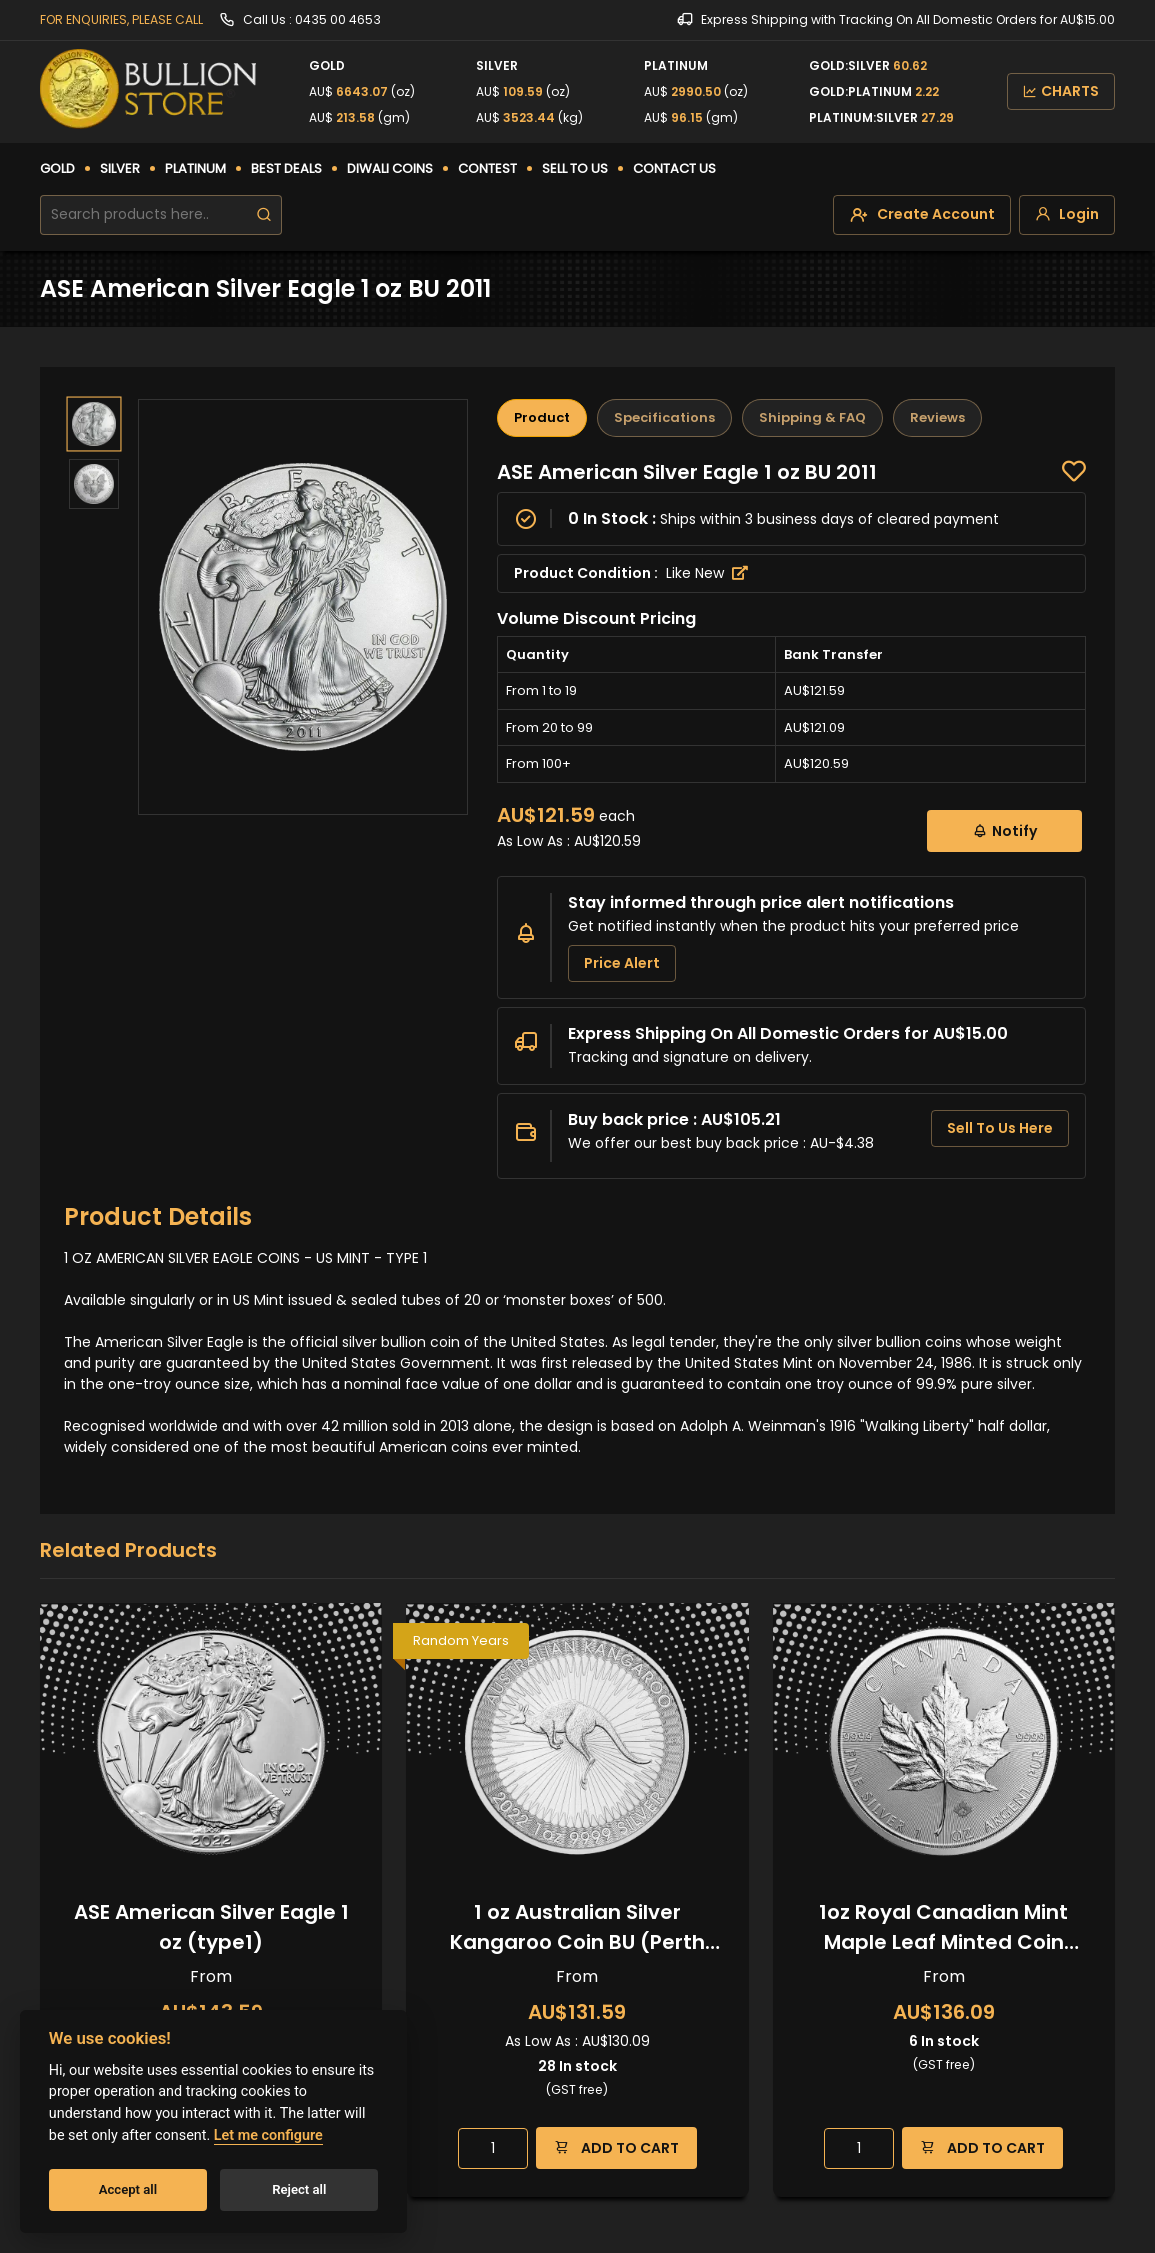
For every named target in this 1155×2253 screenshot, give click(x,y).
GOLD (57, 168)
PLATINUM (195, 168)
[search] (264, 215)
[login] (1067, 215)
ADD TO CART (616, 2147)
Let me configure (268, 2135)
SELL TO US (575, 168)
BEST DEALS (286, 168)
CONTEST (487, 168)
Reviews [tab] (937, 417)
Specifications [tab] (664, 417)
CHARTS (1061, 91)
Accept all (128, 2189)
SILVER (120, 168)
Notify (1004, 830)
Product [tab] (542, 417)
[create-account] (922, 215)
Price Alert (622, 963)
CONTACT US (674, 168)
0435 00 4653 (338, 19)
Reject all (299, 2189)
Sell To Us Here (1000, 1128)
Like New (707, 573)
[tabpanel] (791, 820)
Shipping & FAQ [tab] (812, 417)
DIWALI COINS (390, 168)
